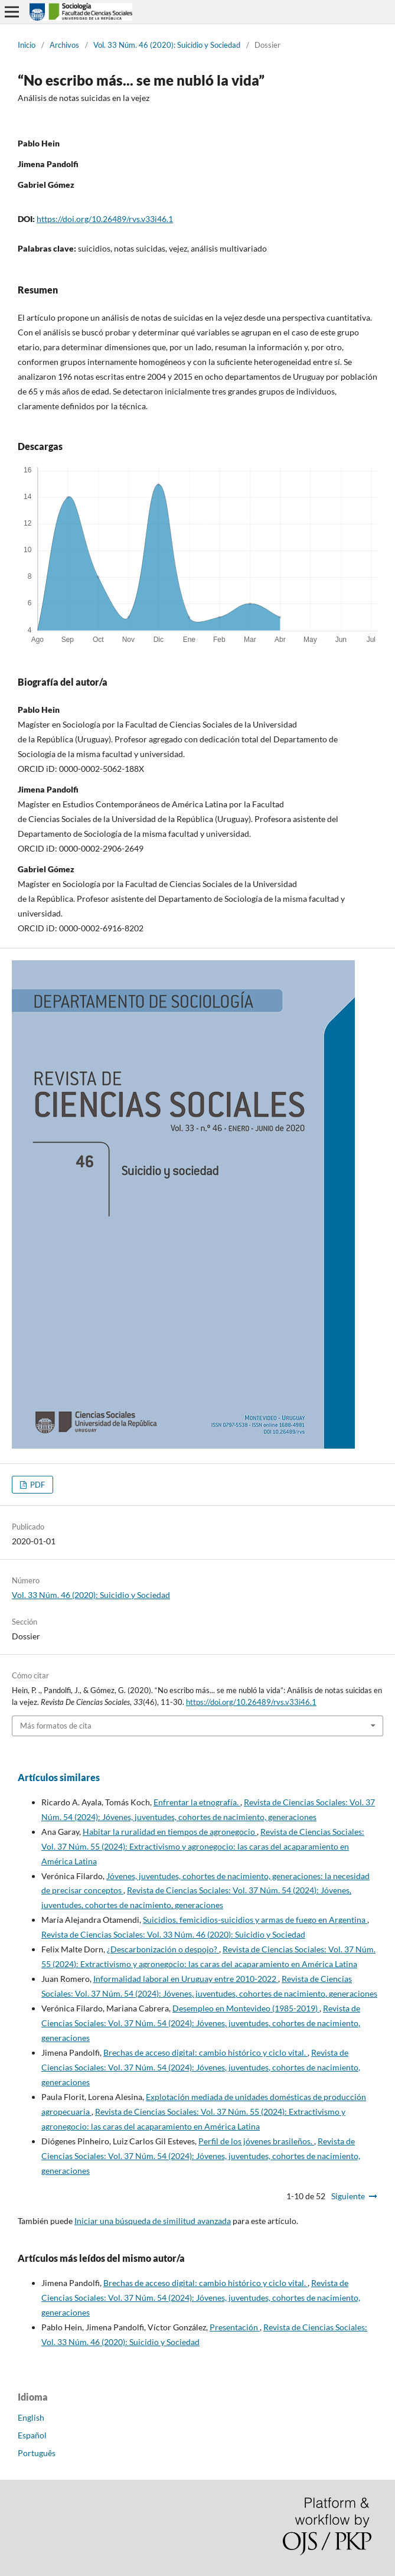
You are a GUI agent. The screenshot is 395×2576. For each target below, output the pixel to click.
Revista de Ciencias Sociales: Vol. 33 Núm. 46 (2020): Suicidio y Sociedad (173, 1934)
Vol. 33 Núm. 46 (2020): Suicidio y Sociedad (166, 45)
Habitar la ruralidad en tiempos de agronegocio (170, 1832)
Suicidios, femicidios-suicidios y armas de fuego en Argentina (255, 1920)
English (31, 2417)
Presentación (235, 2327)
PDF (36, 1484)
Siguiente (348, 2196)
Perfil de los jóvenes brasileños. (256, 2141)
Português (37, 2453)
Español (32, 2435)
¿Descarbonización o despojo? (163, 1949)
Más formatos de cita (56, 1725)
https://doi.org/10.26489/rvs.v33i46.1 (105, 219)
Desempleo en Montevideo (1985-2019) (245, 2008)
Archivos (64, 45)
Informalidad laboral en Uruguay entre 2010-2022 (185, 1979)
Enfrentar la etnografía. (197, 1802)
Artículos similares (59, 1777)
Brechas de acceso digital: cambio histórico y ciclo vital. (205, 2052)
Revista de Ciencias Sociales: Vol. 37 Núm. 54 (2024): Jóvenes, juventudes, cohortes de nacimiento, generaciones (200, 2023)
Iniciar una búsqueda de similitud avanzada (152, 2221)
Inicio (26, 45)
